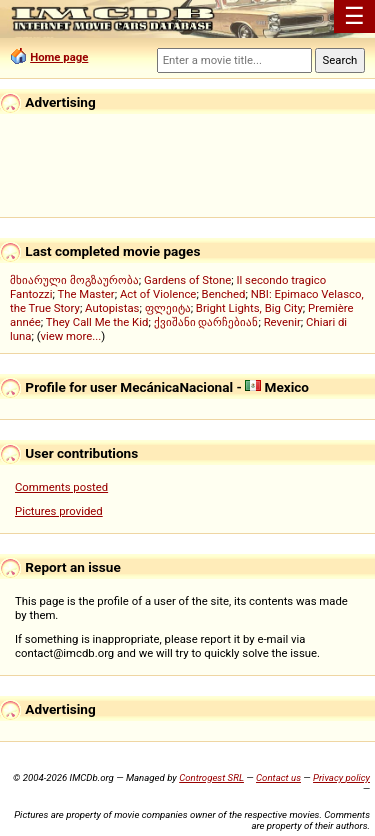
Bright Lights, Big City (249, 308)
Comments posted (61, 487)
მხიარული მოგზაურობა (74, 280)
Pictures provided (59, 511)
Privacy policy (341, 777)
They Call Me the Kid (97, 322)
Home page (59, 57)
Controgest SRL (211, 777)
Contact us (278, 777)
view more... (71, 336)
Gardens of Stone (187, 280)
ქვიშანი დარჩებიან (206, 322)
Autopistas (112, 308)
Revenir (282, 322)
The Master (85, 294)
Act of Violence (158, 294)
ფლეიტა (168, 308)
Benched (224, 294)
